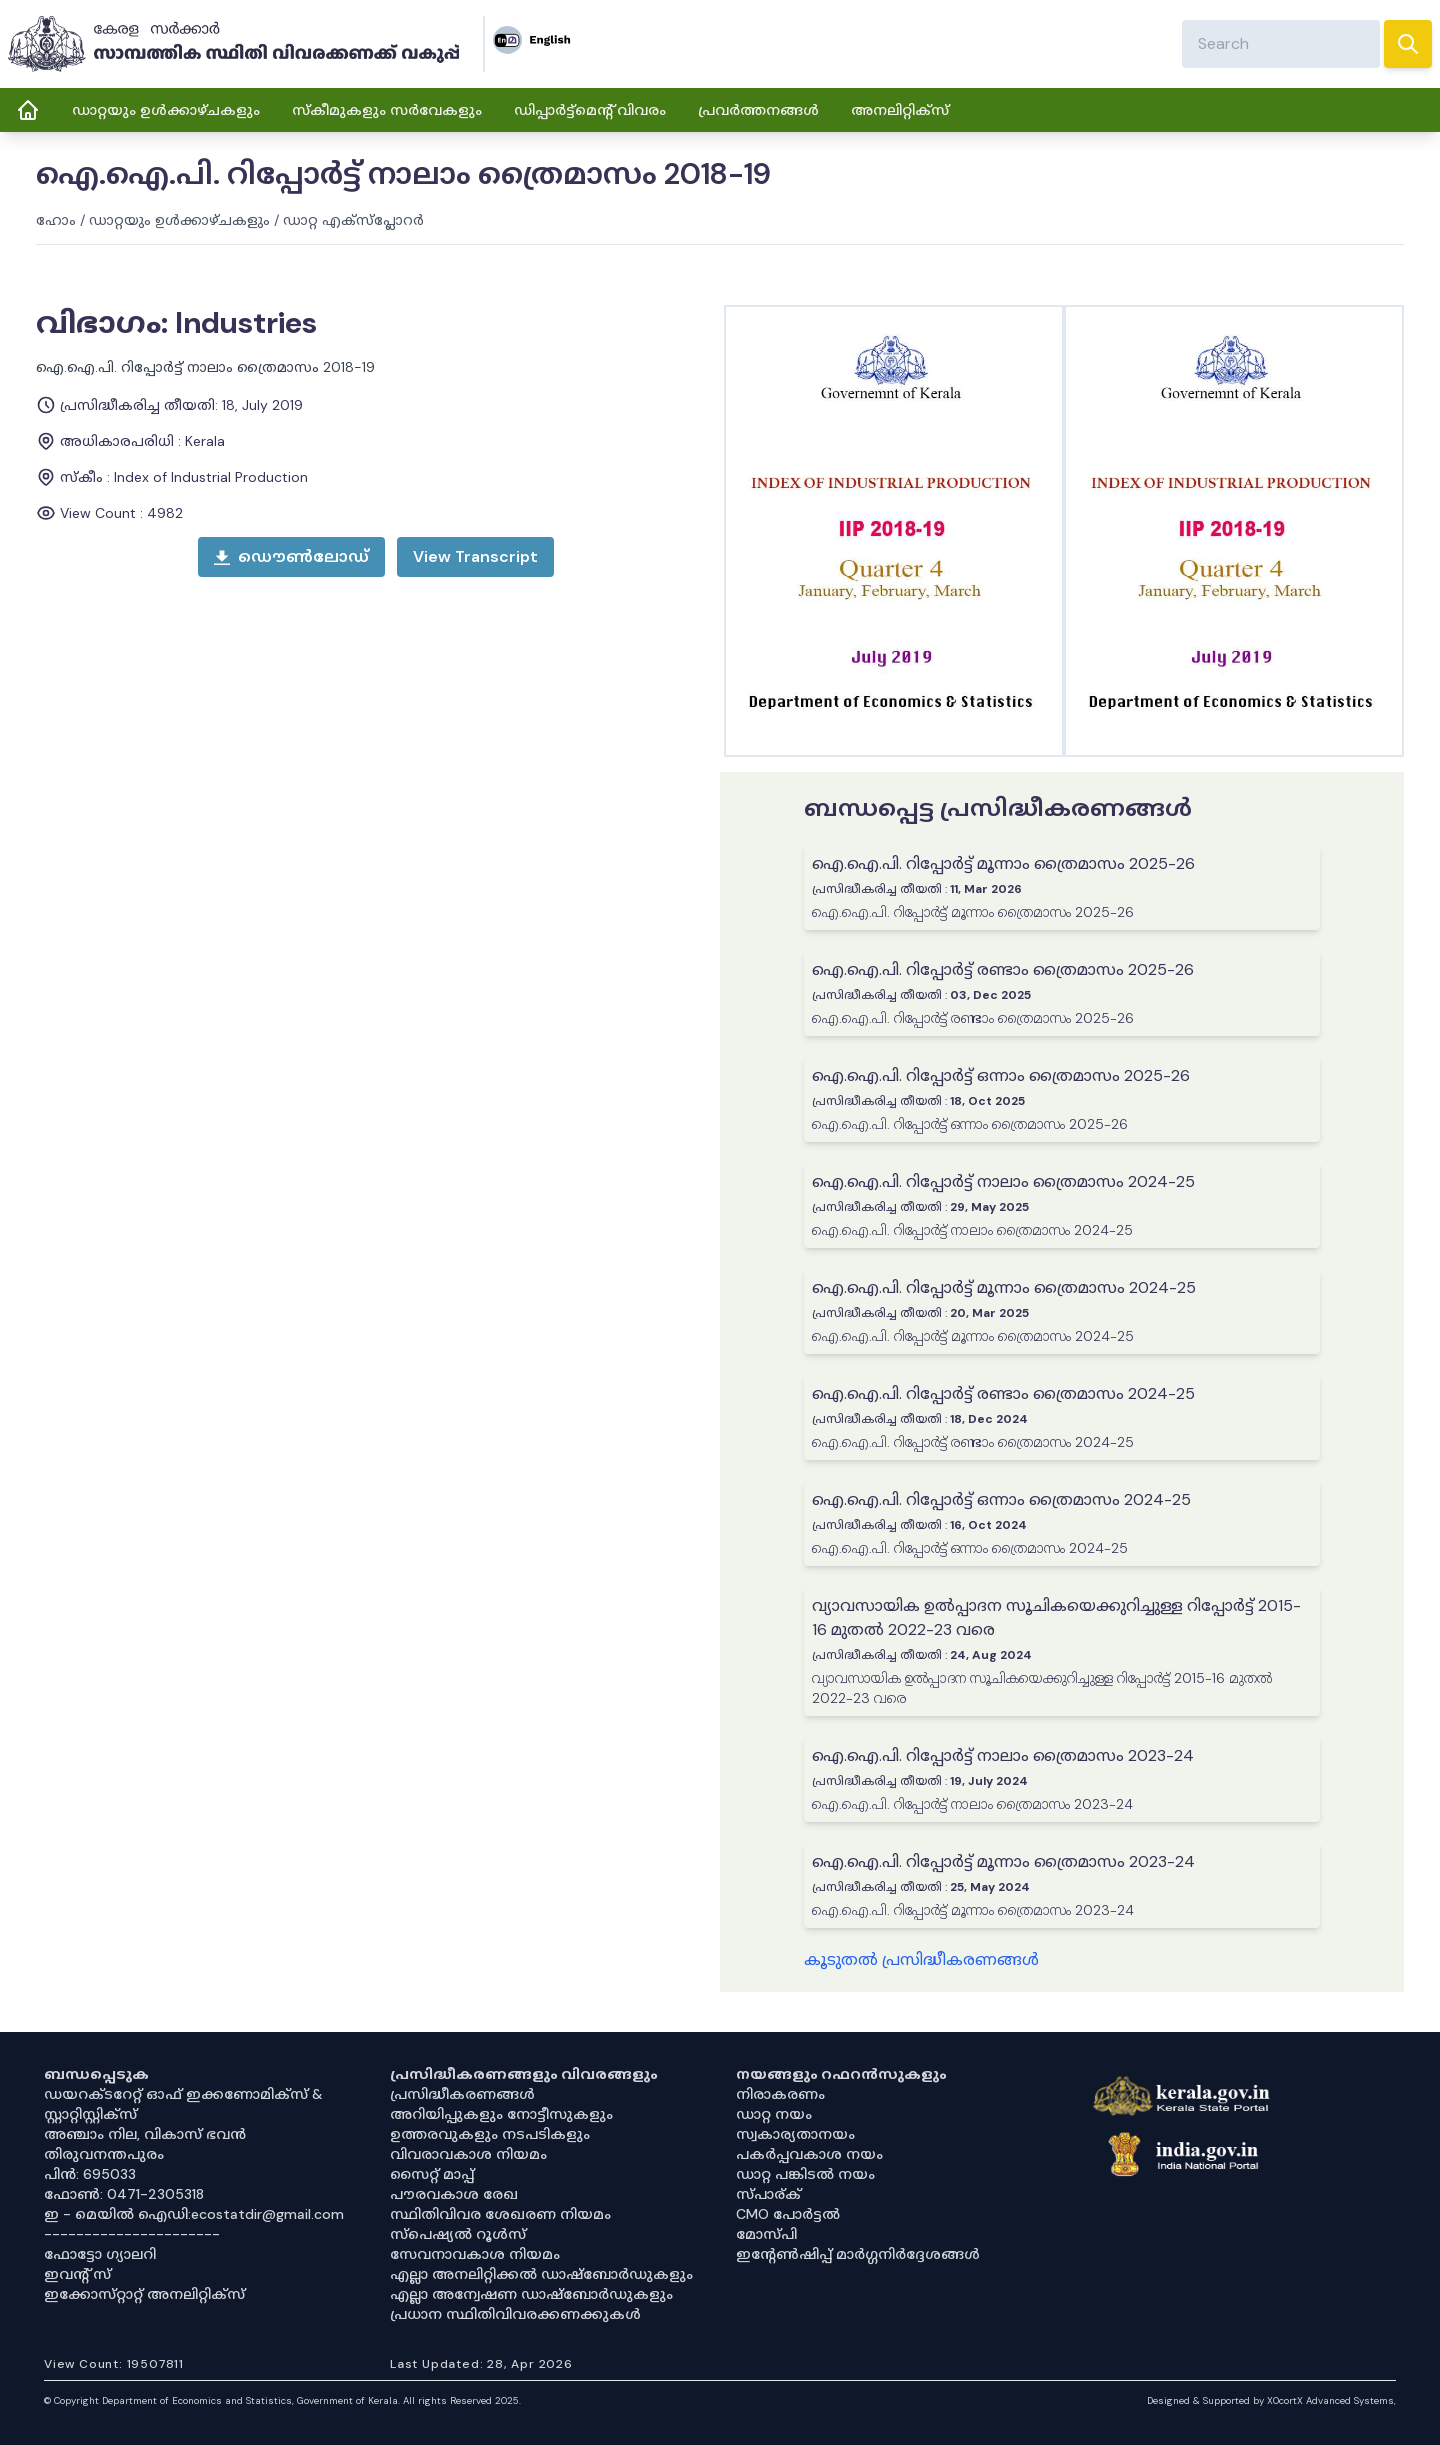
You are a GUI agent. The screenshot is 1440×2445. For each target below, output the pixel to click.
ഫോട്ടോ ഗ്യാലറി (100, 2254)
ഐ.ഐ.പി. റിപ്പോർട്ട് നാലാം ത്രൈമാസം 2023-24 (1003, 1755)
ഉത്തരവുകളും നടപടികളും (490, 2134)
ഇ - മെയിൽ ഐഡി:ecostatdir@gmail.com (194, 2214)
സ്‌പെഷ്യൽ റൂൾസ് (458, 2234)
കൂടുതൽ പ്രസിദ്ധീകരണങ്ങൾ (921, 1959)
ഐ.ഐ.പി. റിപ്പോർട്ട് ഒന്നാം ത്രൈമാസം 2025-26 (1001, 1075)
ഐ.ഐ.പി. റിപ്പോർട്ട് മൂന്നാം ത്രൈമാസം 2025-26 (1003, 863)
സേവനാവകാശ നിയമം (475, 2254)
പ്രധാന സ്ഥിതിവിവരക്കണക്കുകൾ (515, 2314)
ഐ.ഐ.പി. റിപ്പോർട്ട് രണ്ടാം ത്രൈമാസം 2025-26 (1003, 969)
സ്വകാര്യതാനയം (795, 2134)
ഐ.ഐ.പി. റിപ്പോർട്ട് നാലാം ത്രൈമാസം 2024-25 (1003, 1181)
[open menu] (475, 557)
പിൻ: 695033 (90, 2174)
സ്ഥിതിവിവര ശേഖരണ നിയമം (500, 2214)
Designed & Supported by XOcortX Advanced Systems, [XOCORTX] (1271, 2400)
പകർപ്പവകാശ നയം (809, 2154)
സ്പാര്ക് (768, 2194)
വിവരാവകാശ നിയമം (468, 2154)
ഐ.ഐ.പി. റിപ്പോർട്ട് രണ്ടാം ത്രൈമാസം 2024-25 (1003, 1393)
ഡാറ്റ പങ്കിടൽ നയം (805, 2174)
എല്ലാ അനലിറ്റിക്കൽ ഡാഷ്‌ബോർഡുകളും (541, 2274)
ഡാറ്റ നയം (774, 2114)
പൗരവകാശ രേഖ (454, 2194)
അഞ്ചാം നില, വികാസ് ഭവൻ (145, 2134)
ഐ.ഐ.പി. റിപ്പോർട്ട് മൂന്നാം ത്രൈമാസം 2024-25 (1004, 1287)
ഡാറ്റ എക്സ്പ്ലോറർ (353, 220)
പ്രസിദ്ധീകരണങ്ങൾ (462, 2094)
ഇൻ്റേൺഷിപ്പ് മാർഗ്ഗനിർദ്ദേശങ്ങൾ (858, 2254)
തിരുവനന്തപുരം (104, 2154)
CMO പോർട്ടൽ (788, 2214)
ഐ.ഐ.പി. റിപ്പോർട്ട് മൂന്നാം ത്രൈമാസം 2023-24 (1003, 1861)
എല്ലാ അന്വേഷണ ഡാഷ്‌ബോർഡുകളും (531, 2294)
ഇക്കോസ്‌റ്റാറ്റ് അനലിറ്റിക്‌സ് (144, 2294)
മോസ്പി (766, 2234)
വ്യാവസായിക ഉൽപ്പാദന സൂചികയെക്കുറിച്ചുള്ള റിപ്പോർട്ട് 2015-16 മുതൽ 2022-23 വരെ (1056, 1617)
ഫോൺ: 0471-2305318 (124, 2194)
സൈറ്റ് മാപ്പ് (432, 2174)
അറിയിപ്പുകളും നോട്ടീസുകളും (501, 2114)
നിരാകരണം (780, 2094)
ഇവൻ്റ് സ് (77, 2274)
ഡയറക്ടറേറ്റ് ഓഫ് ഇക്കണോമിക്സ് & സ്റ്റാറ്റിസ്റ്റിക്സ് (183, 2104)
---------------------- (132, 2234)
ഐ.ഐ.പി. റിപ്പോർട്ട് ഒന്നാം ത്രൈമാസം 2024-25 (1001, 1499)
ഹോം (56, 220)
